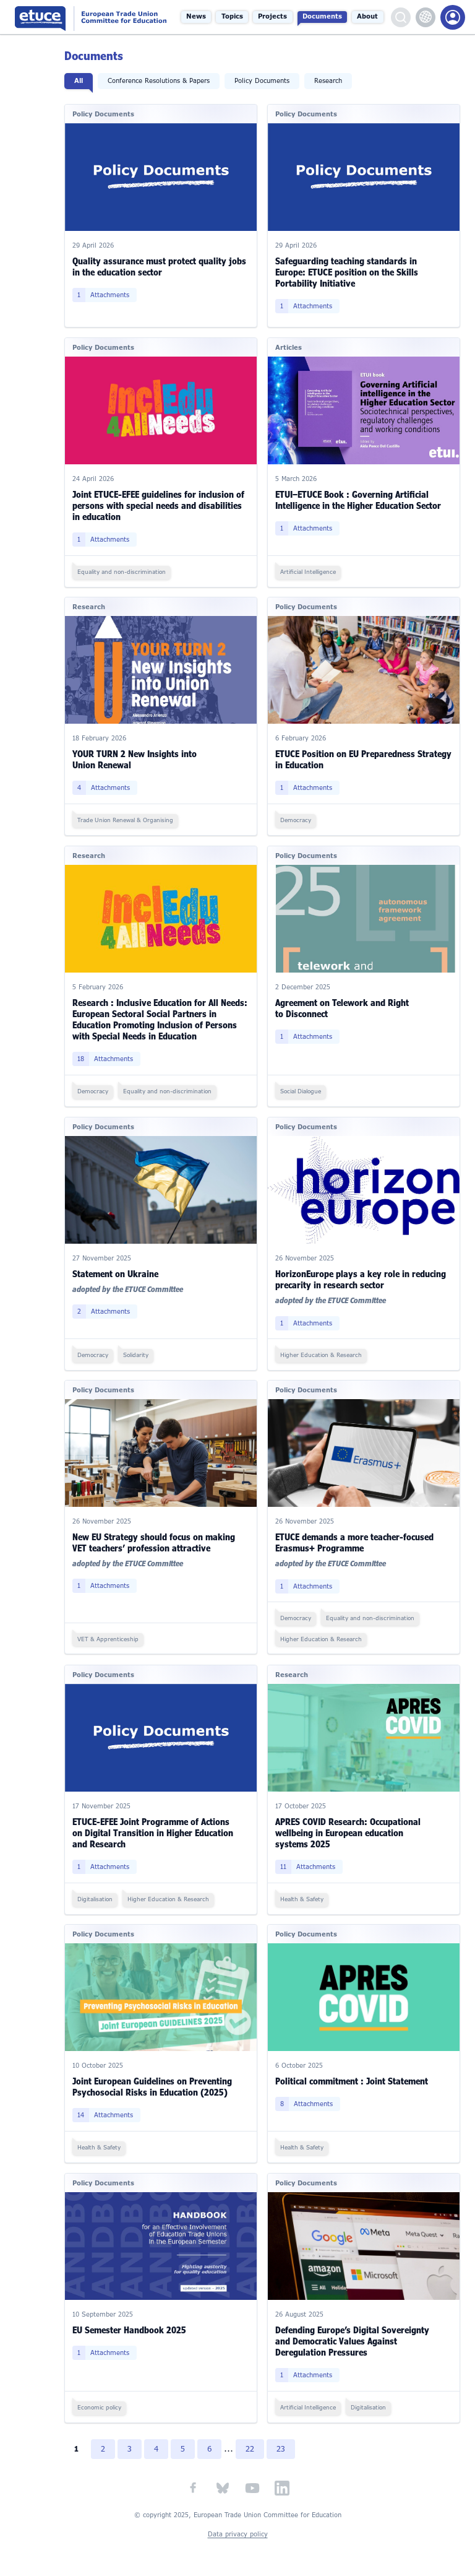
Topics (233, 17)
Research (329, 81)
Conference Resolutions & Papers (160, 81)
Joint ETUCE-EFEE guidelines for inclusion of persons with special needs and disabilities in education (160, 505)
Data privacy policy (238, 2532)
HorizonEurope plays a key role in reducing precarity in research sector (361, 1277)
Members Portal (452, 17)
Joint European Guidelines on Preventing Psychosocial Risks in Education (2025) (153, 2084)
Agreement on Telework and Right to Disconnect (342, 1006)
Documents (323, 17)
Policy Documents (263, 81)
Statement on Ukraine (117, 1272)
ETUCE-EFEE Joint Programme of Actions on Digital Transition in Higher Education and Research (154, 1831)
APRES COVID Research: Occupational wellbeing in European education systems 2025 (348, 1831)
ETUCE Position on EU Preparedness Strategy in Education (364, 758)
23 (282, 2447)
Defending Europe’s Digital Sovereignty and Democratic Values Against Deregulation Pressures (353, 2339)
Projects (273, 17)
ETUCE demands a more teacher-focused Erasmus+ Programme (355, 1541)
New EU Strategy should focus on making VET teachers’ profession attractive (155, 1541)
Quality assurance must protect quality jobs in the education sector (160, 266)
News (198, 17)
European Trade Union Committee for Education (93, 17)
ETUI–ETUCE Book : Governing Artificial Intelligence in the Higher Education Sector (359, 499)
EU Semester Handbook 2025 (130, 2327)
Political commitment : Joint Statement (352, 2079)
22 (251, 2447)
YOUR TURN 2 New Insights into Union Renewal (136, 758)
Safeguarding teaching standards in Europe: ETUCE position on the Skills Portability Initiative (347, 272)
